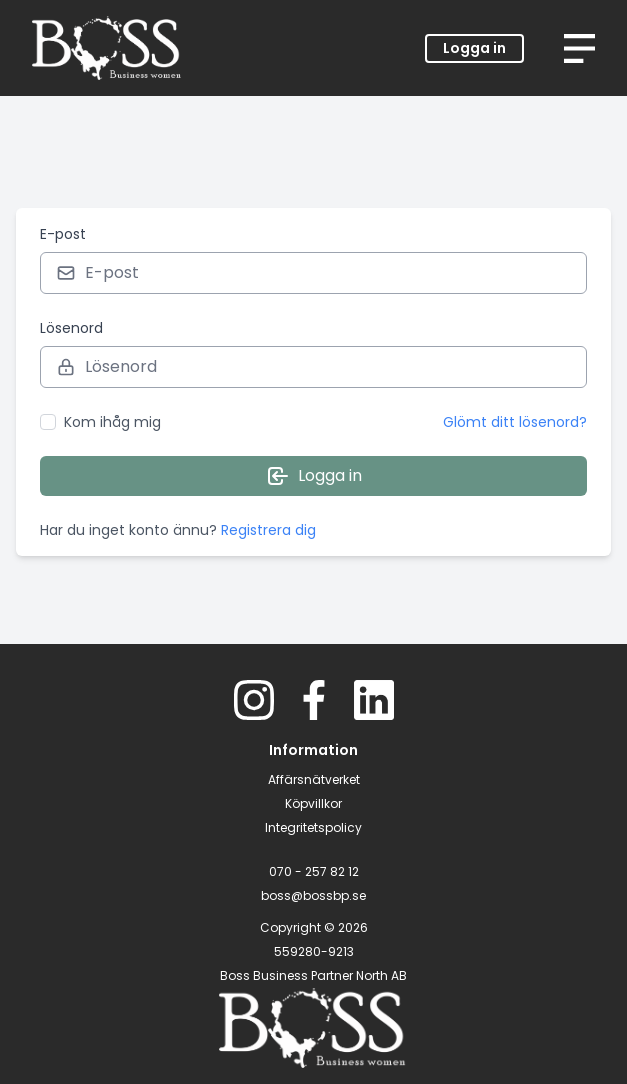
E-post (63, 234)
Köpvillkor (313, 803)
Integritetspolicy (313, 827)
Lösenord (71, 328)
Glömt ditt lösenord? (515, 422)
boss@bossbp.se (313, 895)
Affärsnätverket (314, 779)
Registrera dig (268, 530)
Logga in (474, 48)
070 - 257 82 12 (314, 871)
